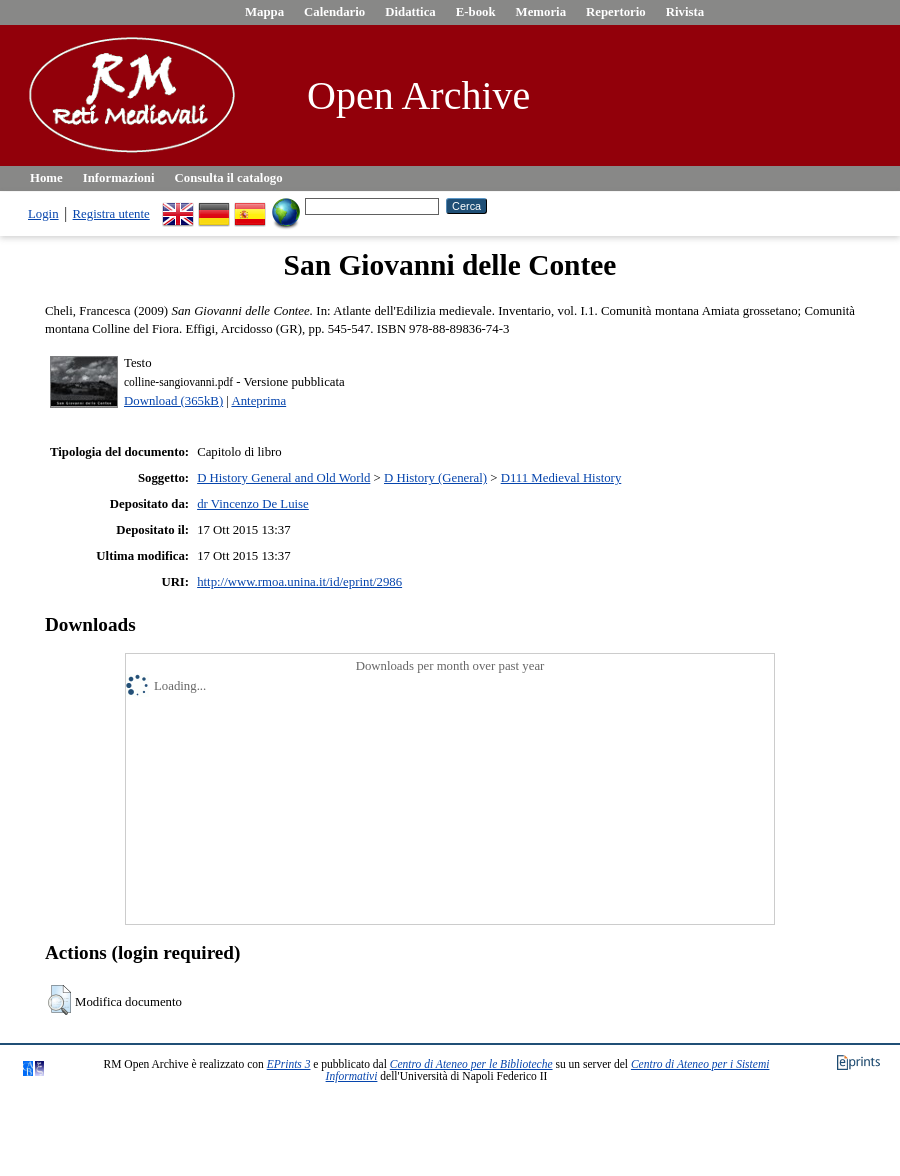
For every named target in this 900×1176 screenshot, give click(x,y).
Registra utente (111, 214)
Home (46, 178)
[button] (59, 1000)
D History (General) (435, 478)
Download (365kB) (173, 401)
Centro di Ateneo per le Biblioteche (471, 1064)
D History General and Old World (283, 478)
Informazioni (119, 178)
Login (43, 214)
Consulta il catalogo (229, 178)
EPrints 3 (289, 1064)
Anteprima (258, 401)
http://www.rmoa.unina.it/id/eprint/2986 (299, 582)
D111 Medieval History (561, 478)
